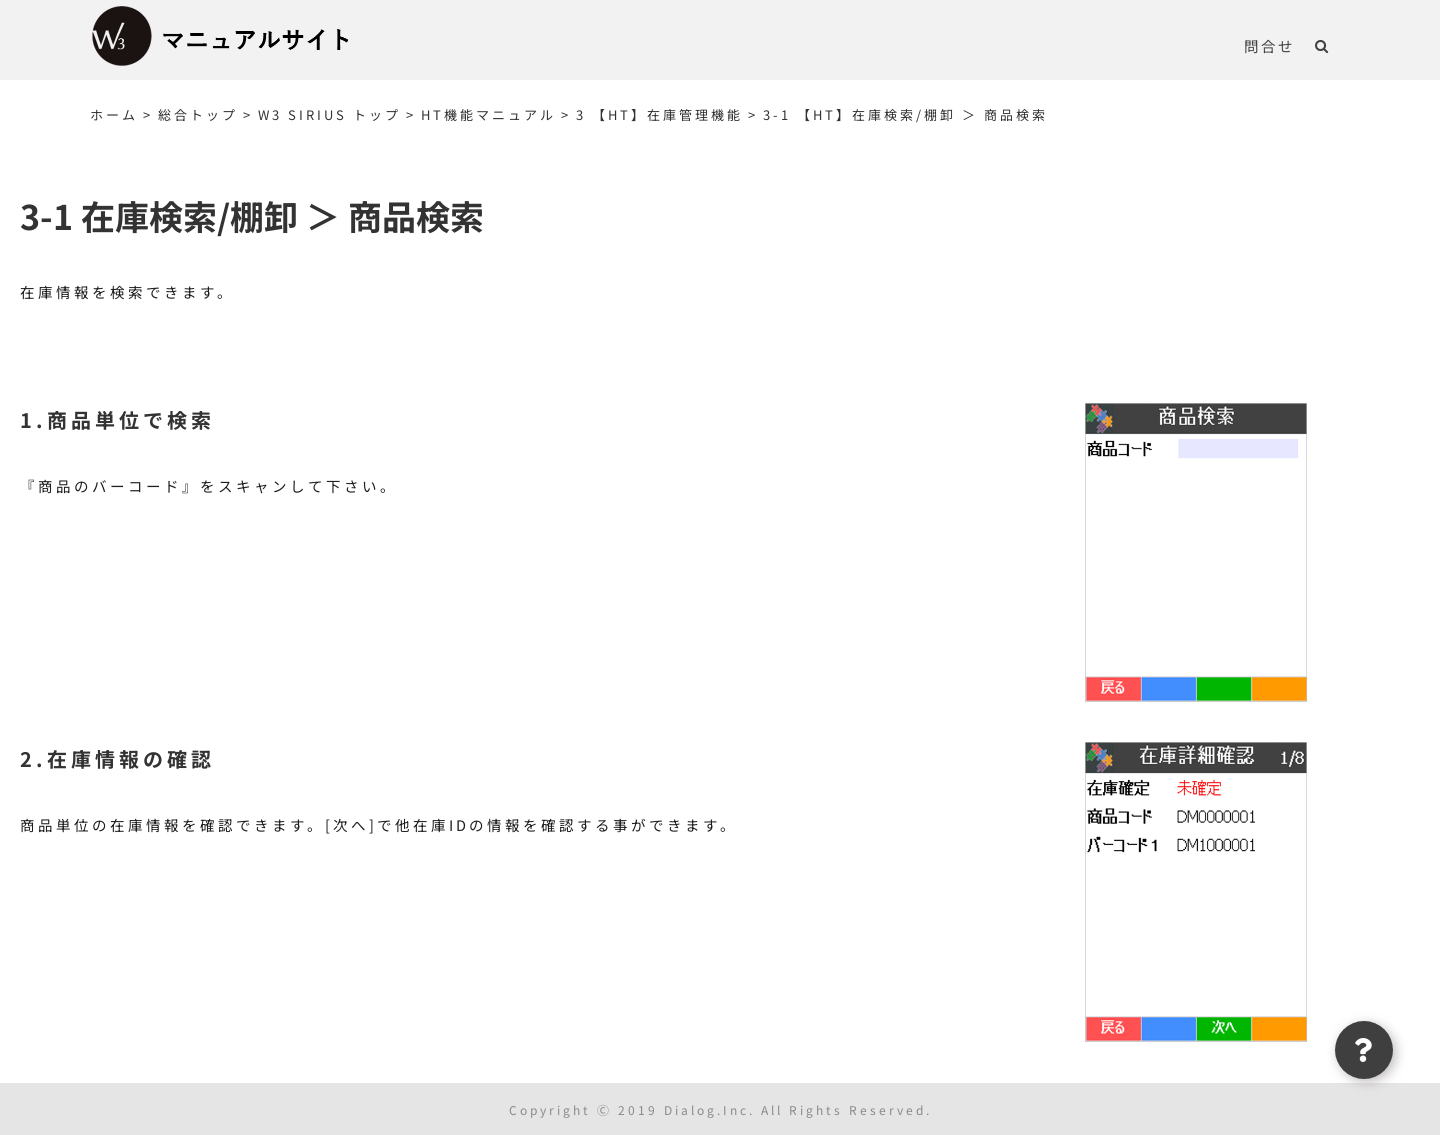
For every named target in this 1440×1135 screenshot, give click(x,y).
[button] (1322, 45)
